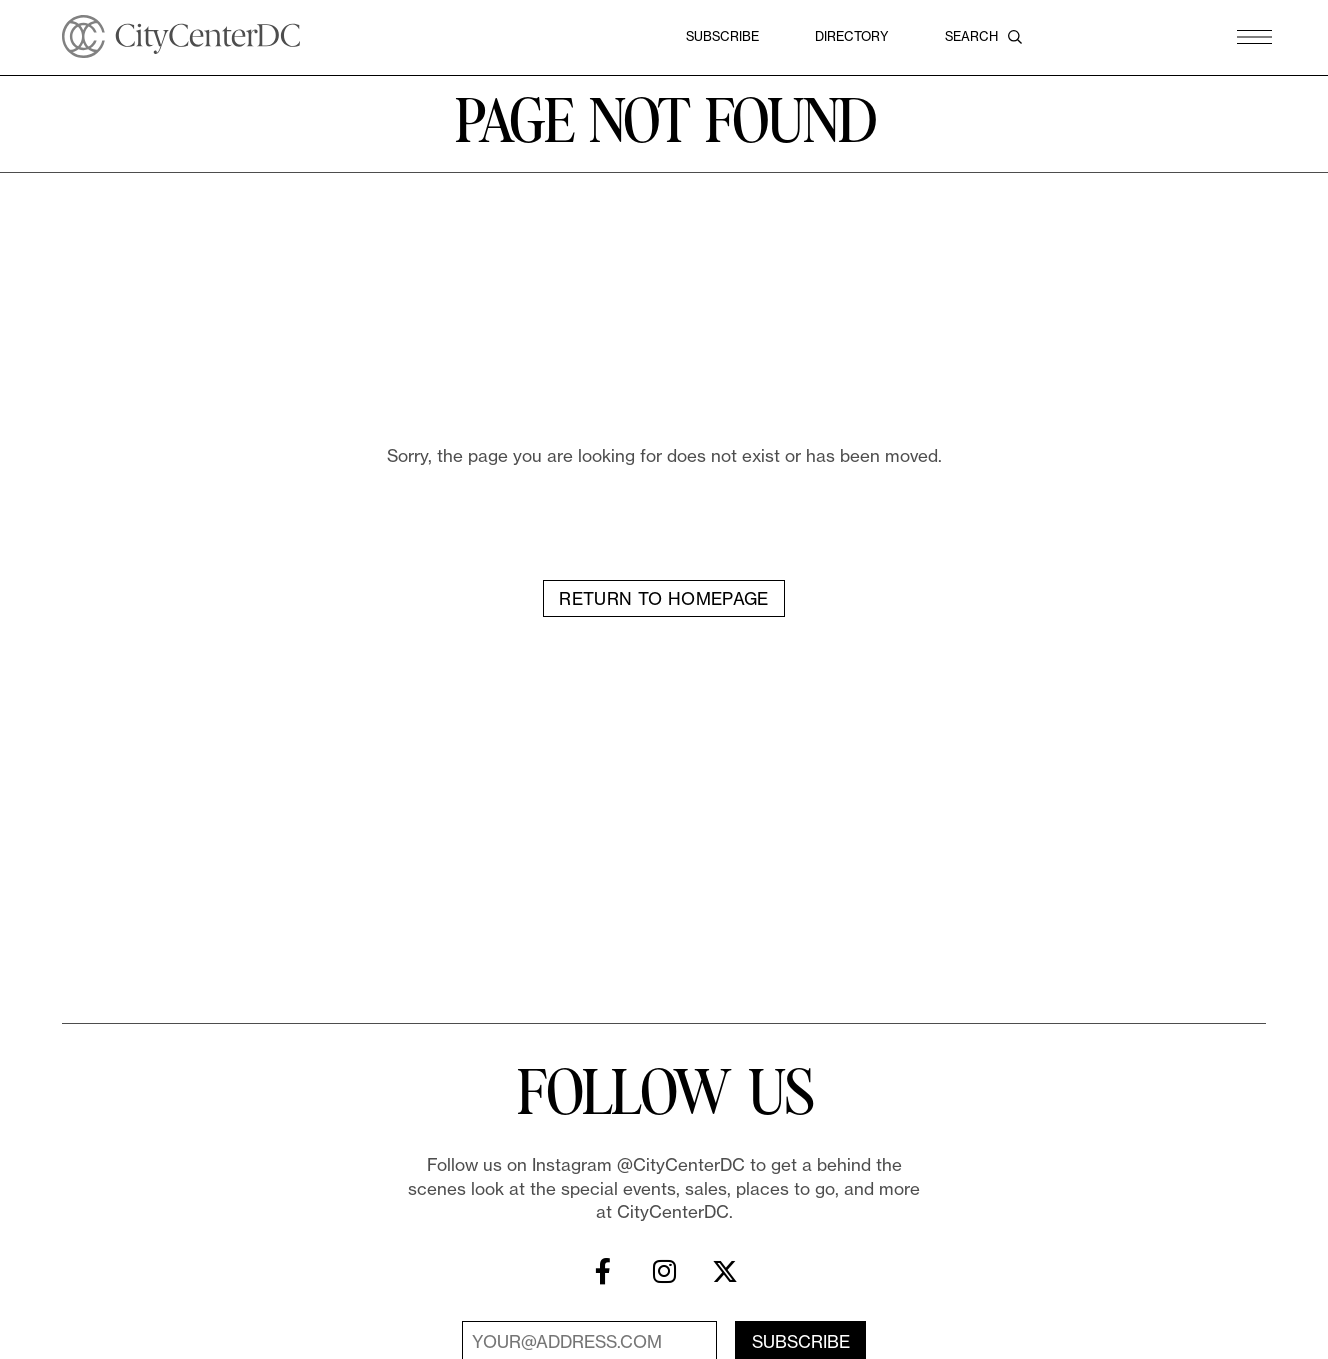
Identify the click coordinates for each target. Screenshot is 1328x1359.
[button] (1254, 36)
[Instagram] (664, 1282)
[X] (725, 1282)
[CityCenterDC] (181, 36)
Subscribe (722, 36)
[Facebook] (603, 1282)
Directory (852, 36)
